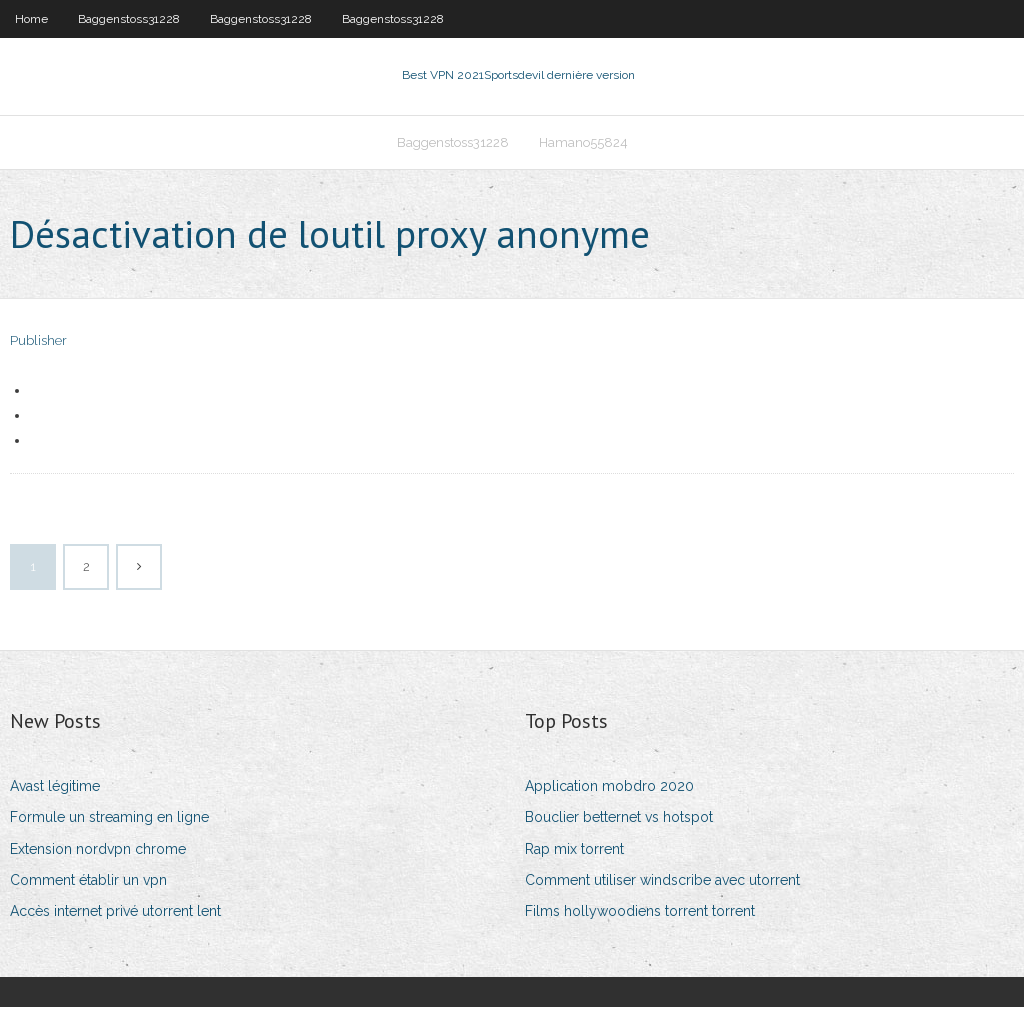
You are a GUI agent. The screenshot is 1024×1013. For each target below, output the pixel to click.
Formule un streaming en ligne (109, 824)
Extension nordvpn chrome (98, 855)
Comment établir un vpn (88, 886)
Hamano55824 (583, 146)
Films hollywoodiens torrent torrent (640, 917)
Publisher (38, 347)
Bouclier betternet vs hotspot (619, 824)
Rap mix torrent (574, 855)
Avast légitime (55, 793)
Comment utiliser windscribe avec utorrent (662, 886)
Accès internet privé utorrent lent (115, 917)
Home (31, 19)
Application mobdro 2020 (609, 793)
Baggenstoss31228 (129, 19)
